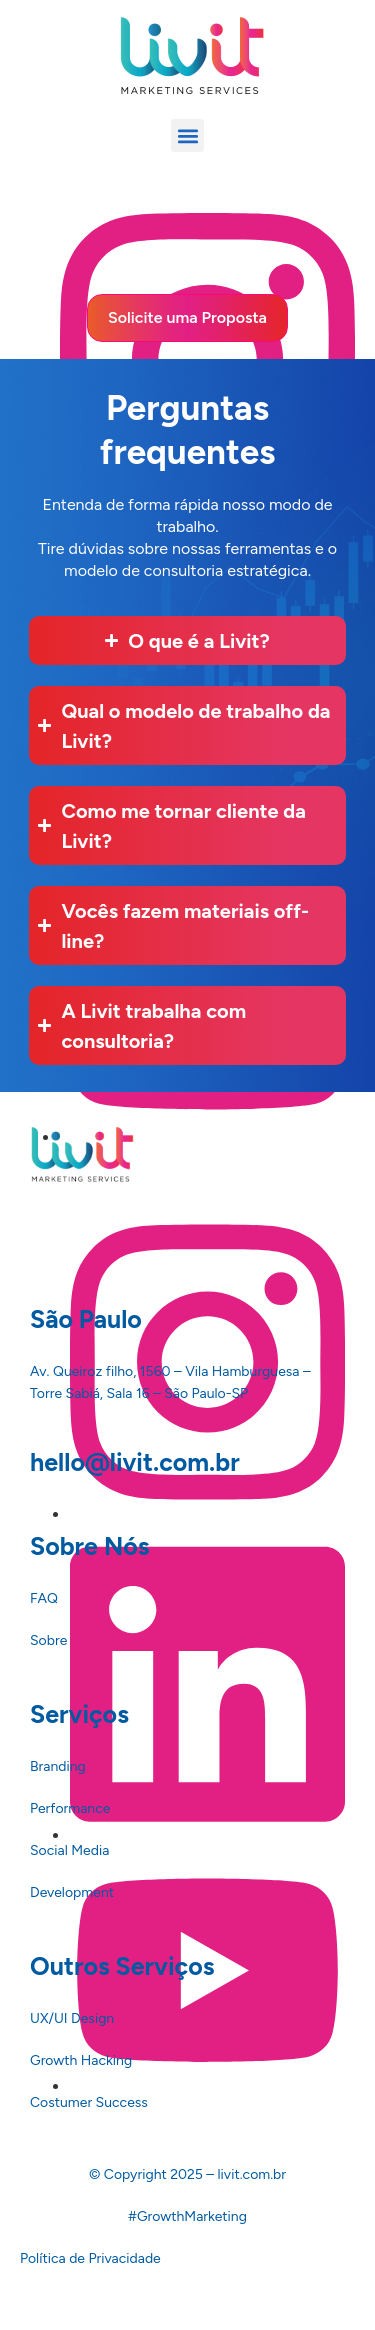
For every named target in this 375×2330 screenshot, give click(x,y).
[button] (187, 135)
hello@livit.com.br (135, 1462)
